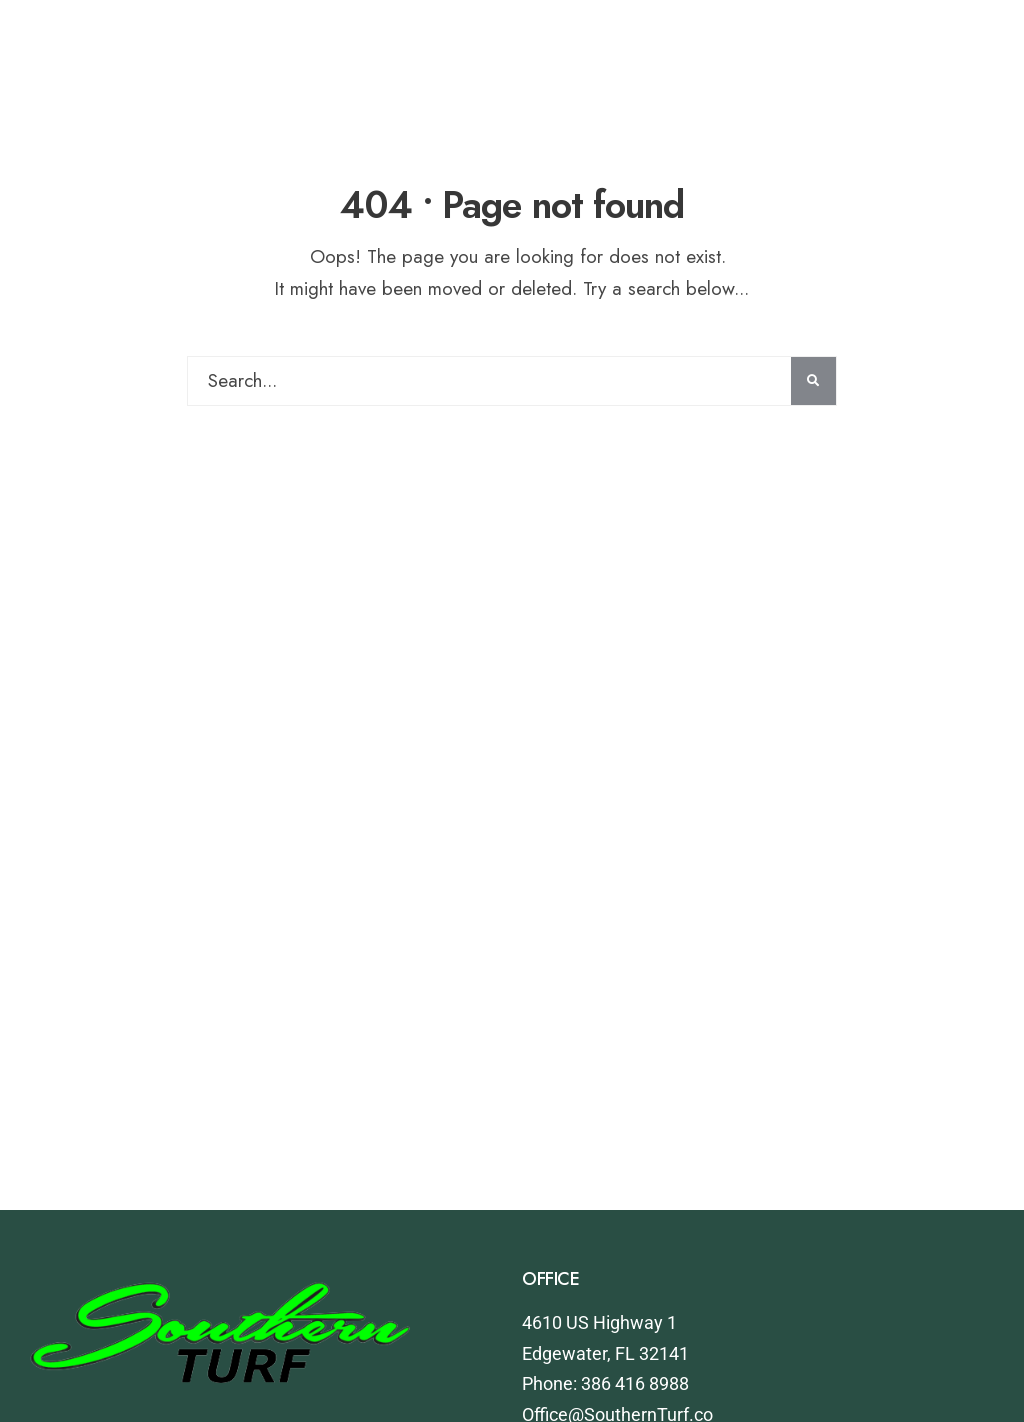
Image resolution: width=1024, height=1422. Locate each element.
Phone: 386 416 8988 (605, 1383)
